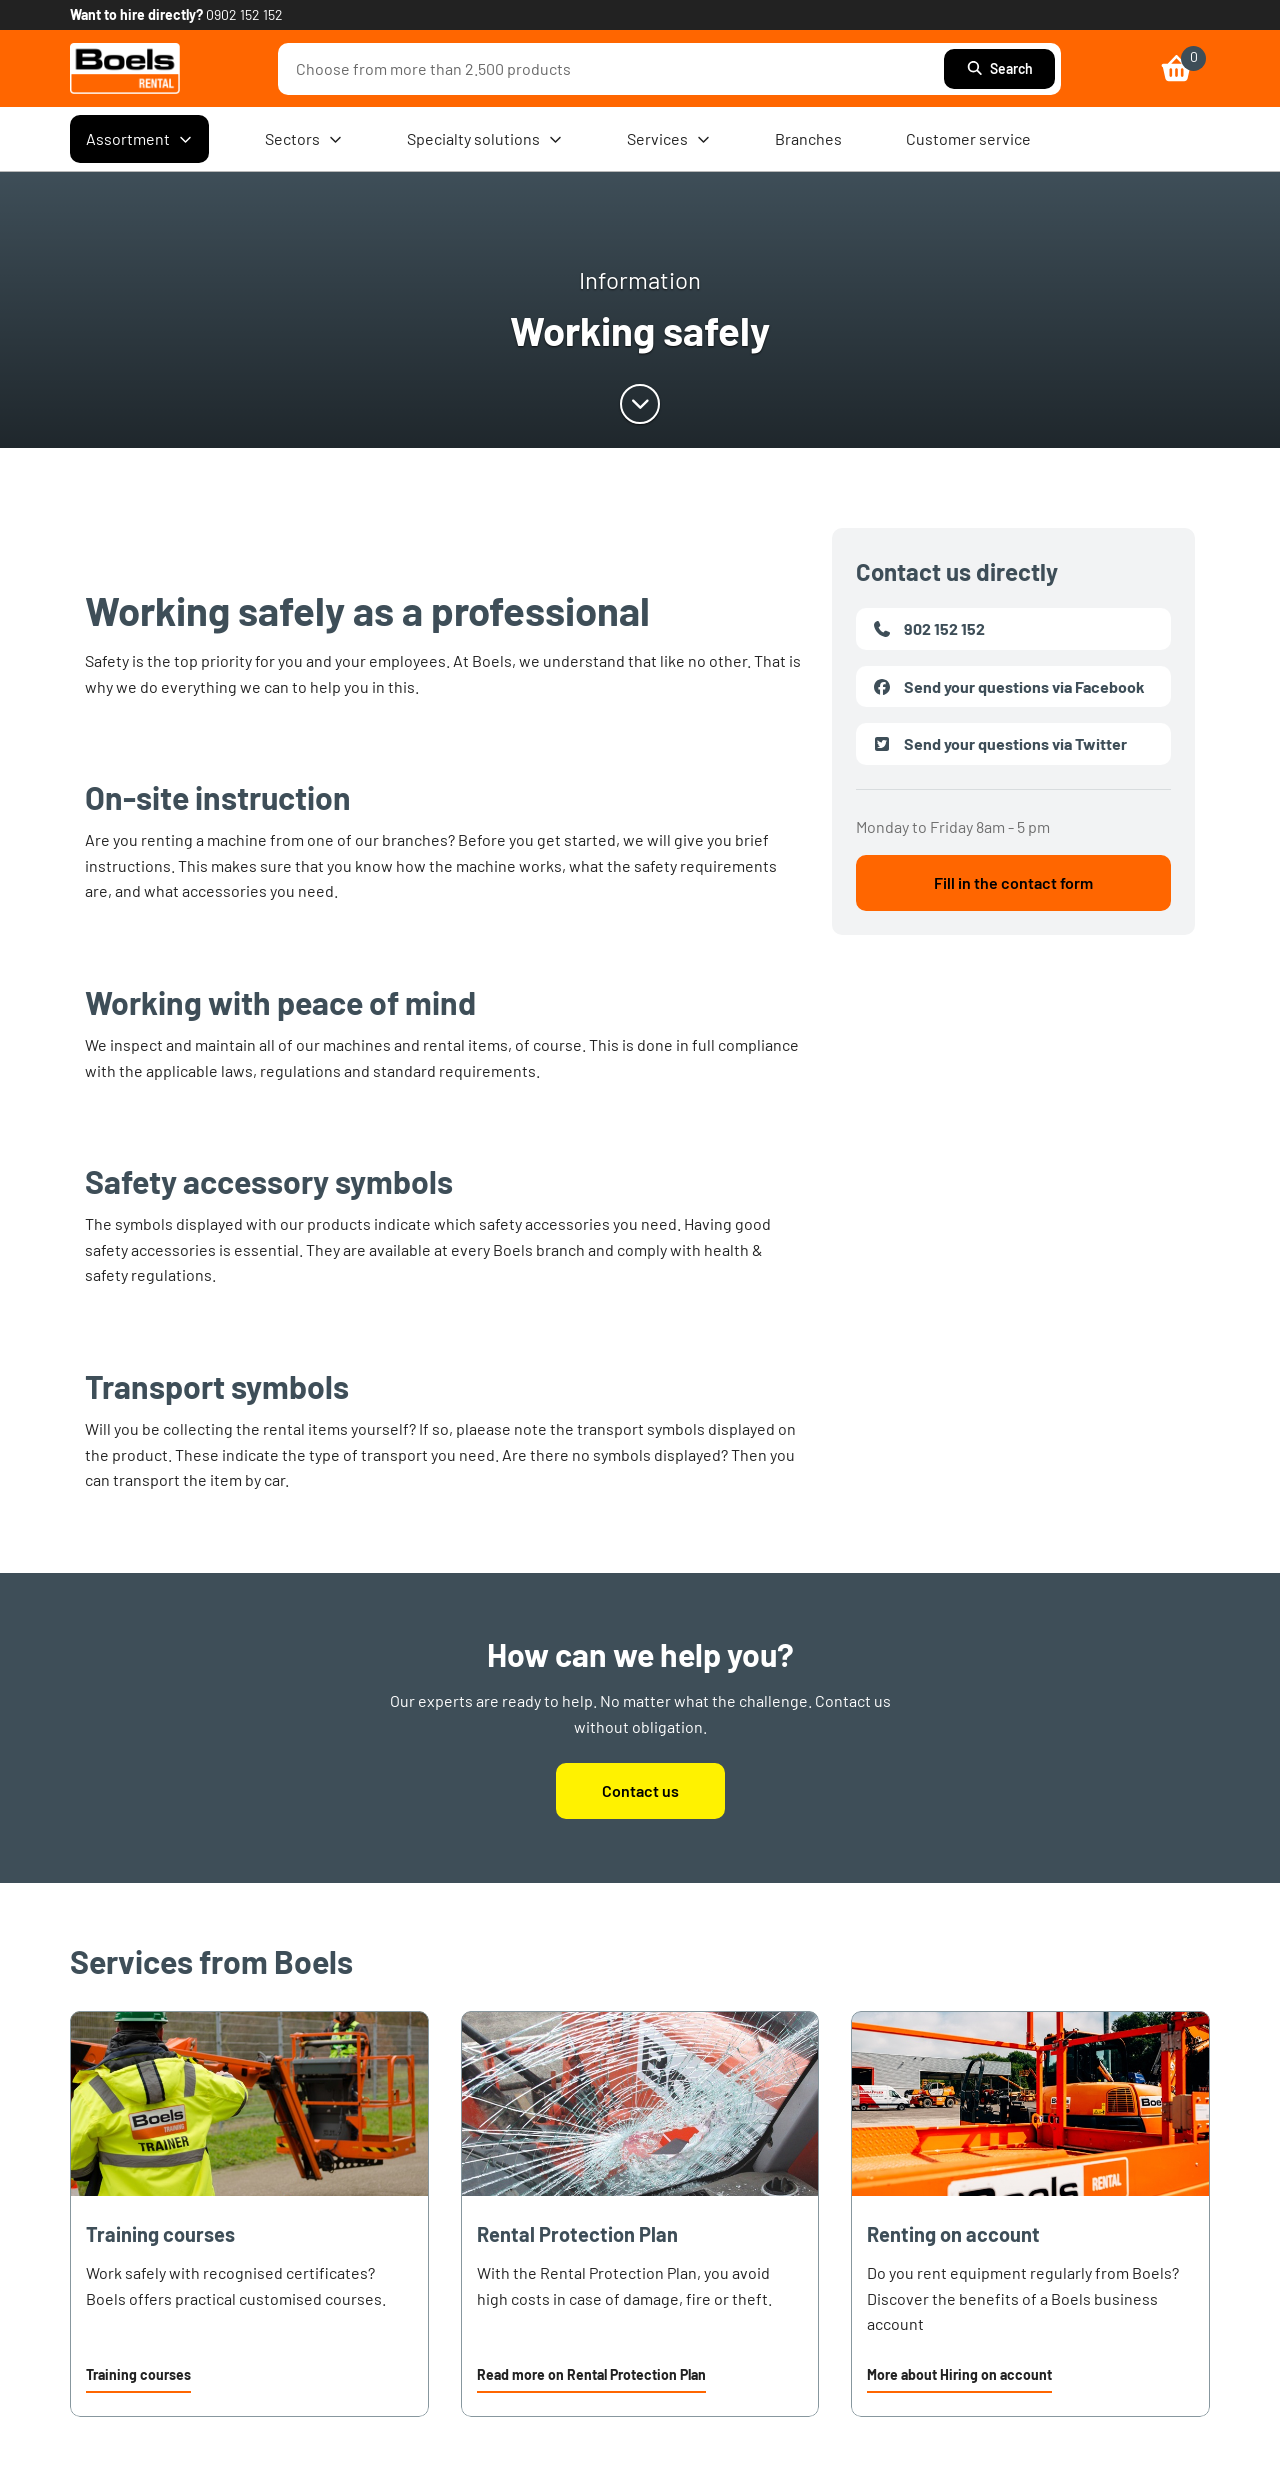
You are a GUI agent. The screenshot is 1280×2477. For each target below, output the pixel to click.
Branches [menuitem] (808, 138)
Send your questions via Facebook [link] (1008, 687)
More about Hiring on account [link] (959, 2374)
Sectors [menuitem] (304, 139)
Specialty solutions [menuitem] (485, 139)
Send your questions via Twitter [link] (999, 744)
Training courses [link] (138, 2374)
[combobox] (616, 69)
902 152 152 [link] (928, 629)
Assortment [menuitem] (139, 139)
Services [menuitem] (669, 139)
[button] (138, 2377)
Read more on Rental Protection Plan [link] (591, 2374)
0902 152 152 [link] (244, 14)
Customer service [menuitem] (968, 138)
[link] (125, 68)
